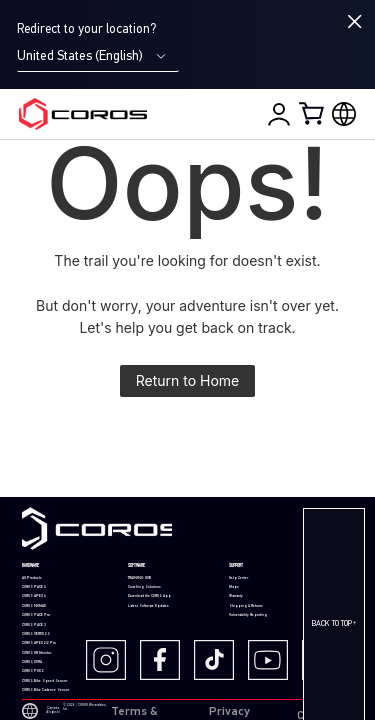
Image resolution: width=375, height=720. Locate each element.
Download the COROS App (149, 596)
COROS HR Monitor (36, 653)
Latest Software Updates (148, 606)
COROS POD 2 (33, 671)
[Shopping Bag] (313, 113)
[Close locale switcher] (355, 21)
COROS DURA (32, 662)
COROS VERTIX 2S (36, 634)
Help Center (238, 578)
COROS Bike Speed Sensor (44, 681)
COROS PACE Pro (36, 615)
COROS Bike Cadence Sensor (45, 690)
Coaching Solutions (144, 587)
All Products (32, 578)
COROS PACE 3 (34, 625)
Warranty (236, 596)
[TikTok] (219, 660)
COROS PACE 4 (34, 587)
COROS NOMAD (34, 606)
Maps (234, 587)
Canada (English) (40, 711)
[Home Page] (83, 114)
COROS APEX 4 (34, 596)
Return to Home (188, 380)
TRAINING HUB (139, 578)
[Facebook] (165, 660)
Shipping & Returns (246, 606)
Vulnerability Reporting (248, 615)
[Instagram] (111, 660)
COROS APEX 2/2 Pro (39, 643)
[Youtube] (273, 660)
